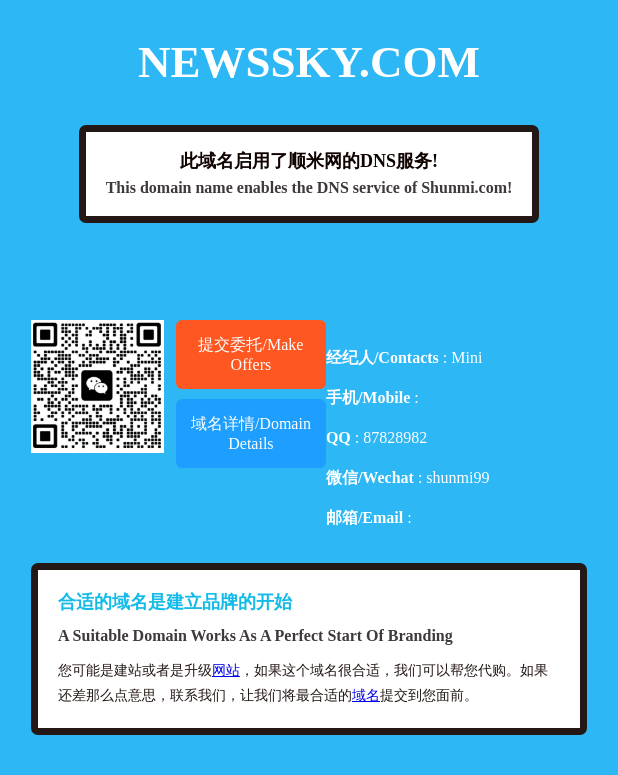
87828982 (395, 437)
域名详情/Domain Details (251, 433)
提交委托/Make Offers (250, 354)
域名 (366, 695)
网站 (226, 670)
